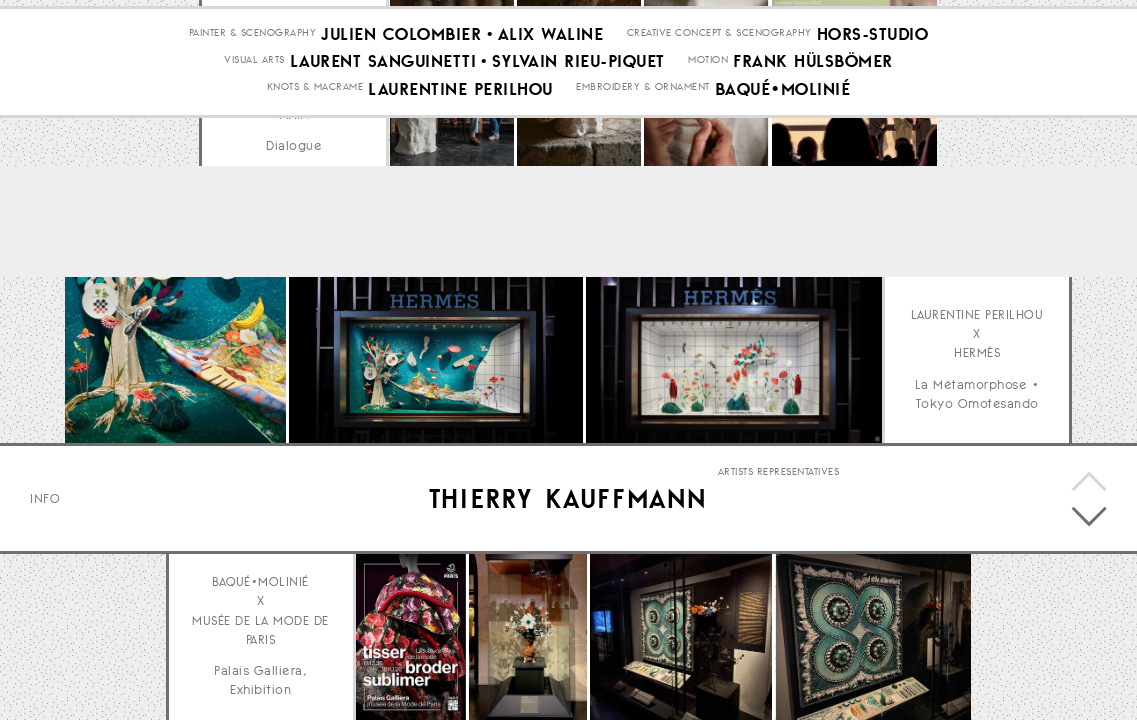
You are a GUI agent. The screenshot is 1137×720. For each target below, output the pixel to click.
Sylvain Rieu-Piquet (578, 221)
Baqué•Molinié (783, 248)
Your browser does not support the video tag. (734, 360)
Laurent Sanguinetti (383, 221)
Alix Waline (551, 194)
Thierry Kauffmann (568, 498)
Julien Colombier (401, 194)
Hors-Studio (873, 194)
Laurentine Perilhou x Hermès (977, 334)
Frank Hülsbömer (813, 221)
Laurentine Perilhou (460, 248)
